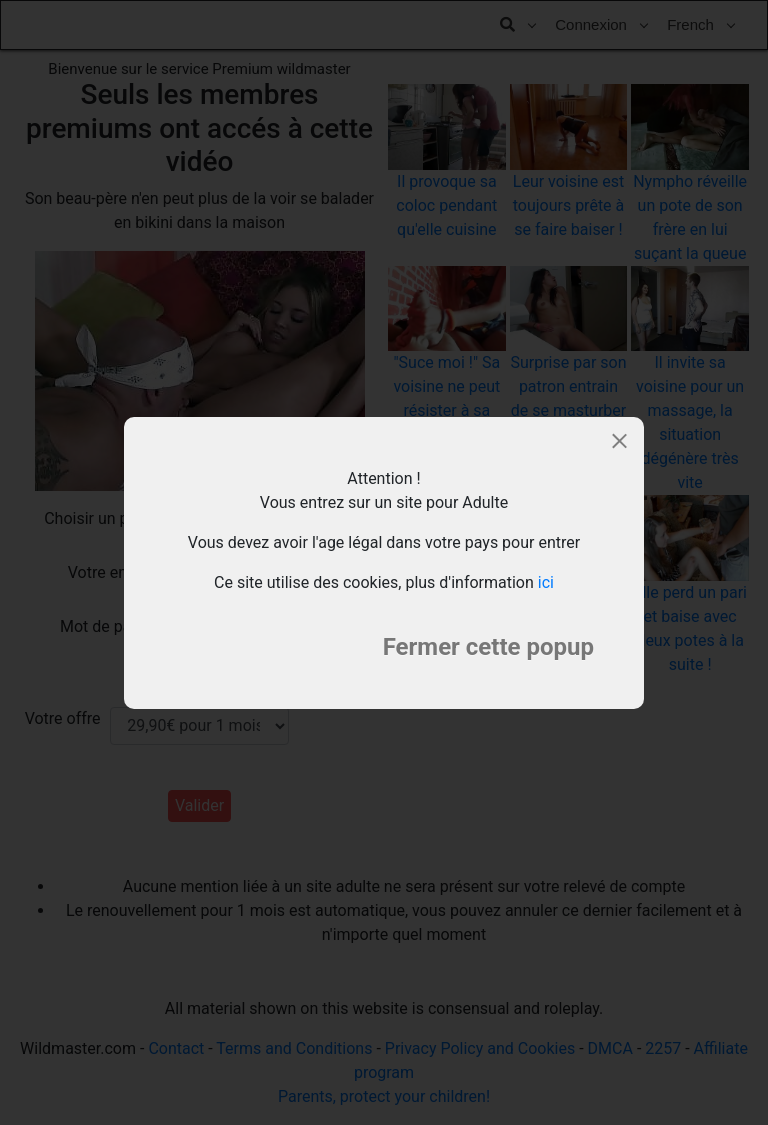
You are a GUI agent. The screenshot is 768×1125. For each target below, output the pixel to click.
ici (546, 582)
